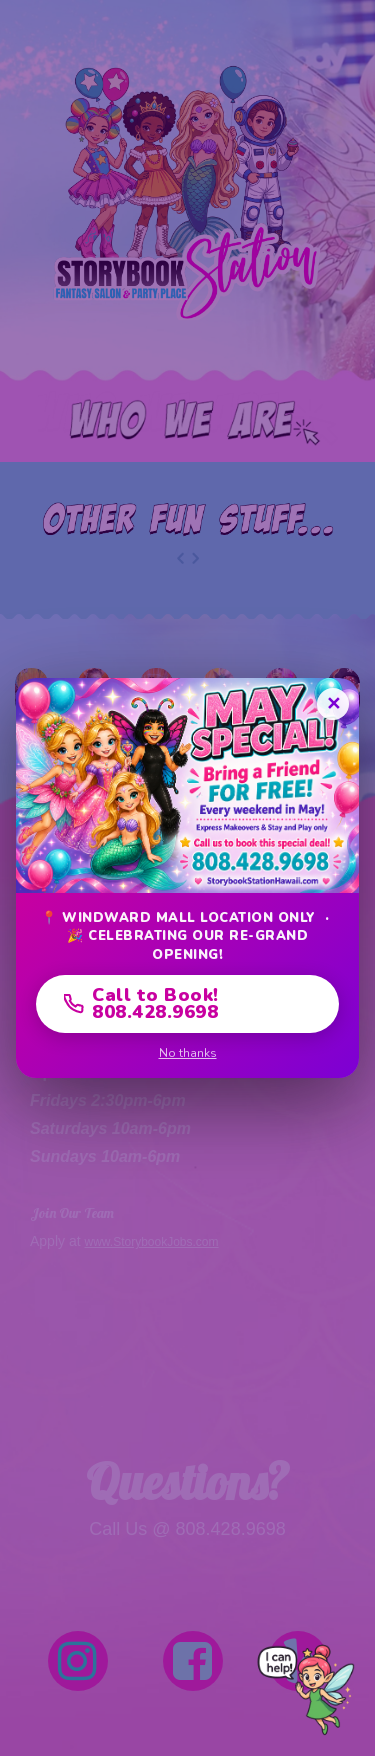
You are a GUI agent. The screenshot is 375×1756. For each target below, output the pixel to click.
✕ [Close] (333, 704)
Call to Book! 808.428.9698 (141, 1003)
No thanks (188, 1053)
